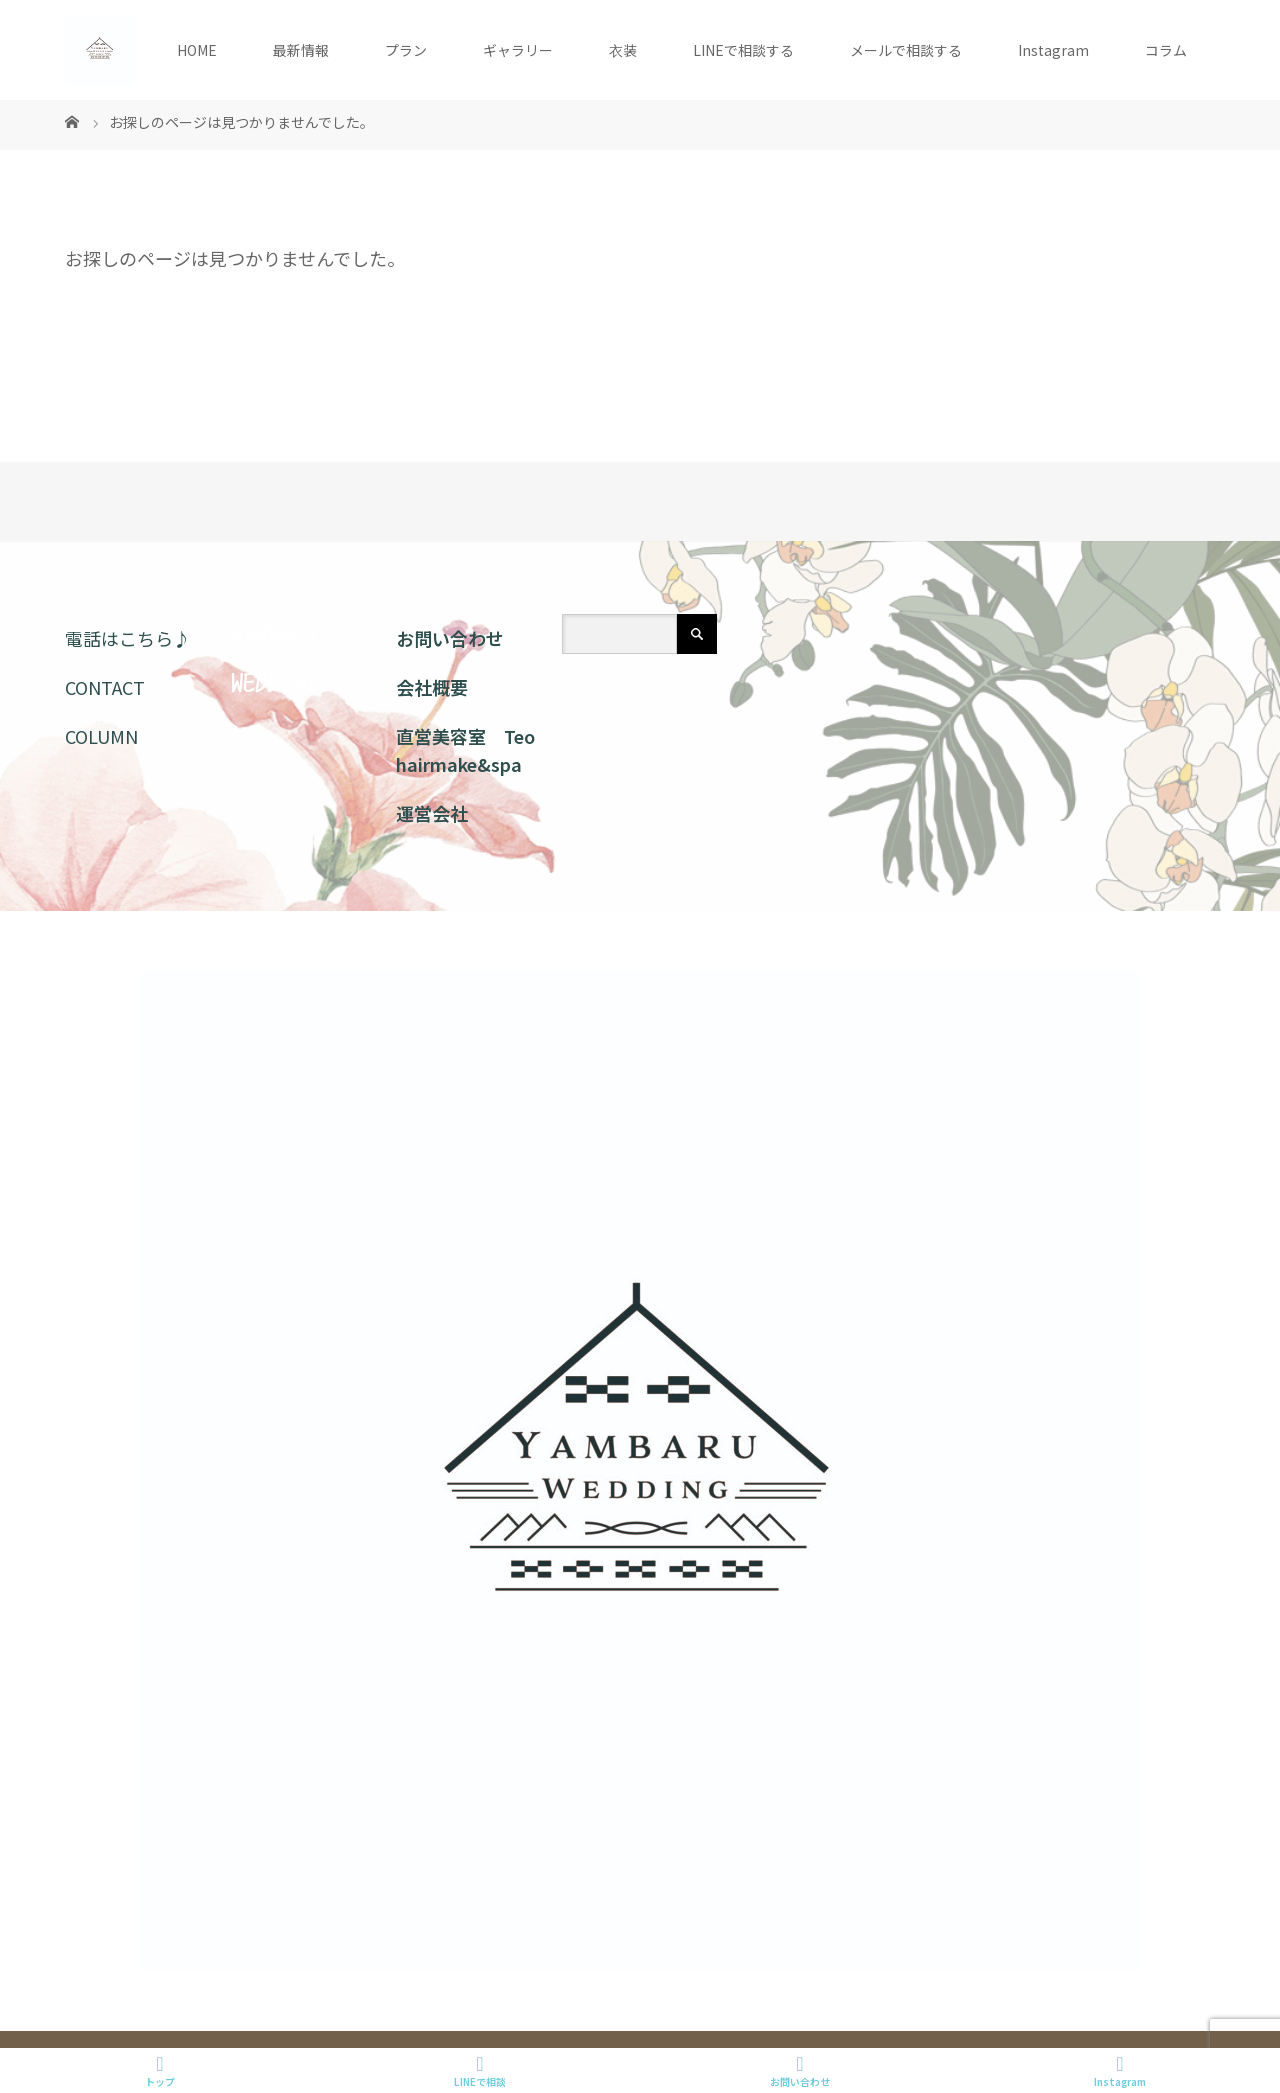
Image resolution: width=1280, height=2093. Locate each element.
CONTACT (105, 687)
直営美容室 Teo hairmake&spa (465, 750)
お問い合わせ (450, 638)
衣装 (623, 50)
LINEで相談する (743, 50)
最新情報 (301, 50)
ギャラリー (518, 50)
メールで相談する (906, 50)
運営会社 (432, 813)
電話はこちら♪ (128, 638)
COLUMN (101, 736)
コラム (1166, 50)
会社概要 (432, 687)
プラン (406, 50)
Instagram (1053, 50)
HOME (197, 50)
